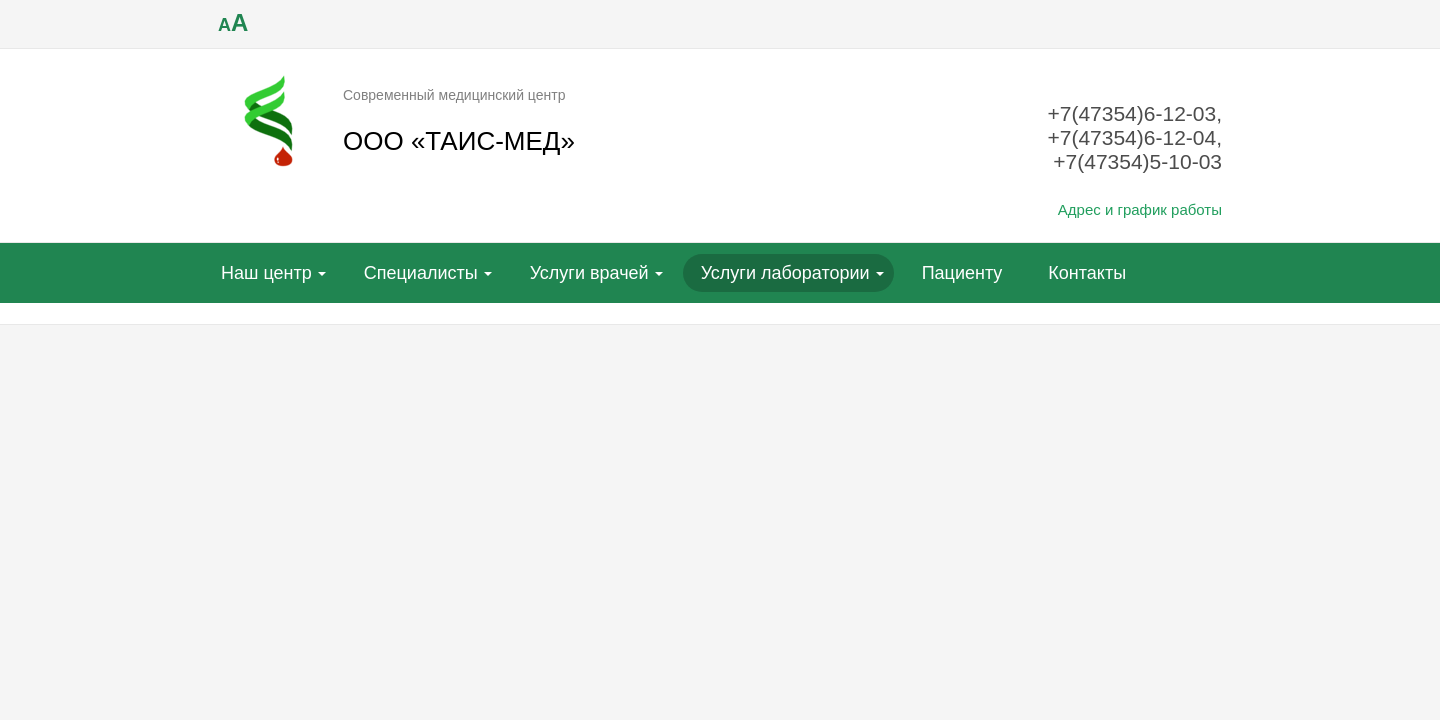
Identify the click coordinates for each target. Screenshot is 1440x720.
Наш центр (266, 273)
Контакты (1087, 273)
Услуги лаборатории (785, 273)
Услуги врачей (589, 273)
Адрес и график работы (1140, 209)
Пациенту (962, 273)
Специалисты (421, 273)
